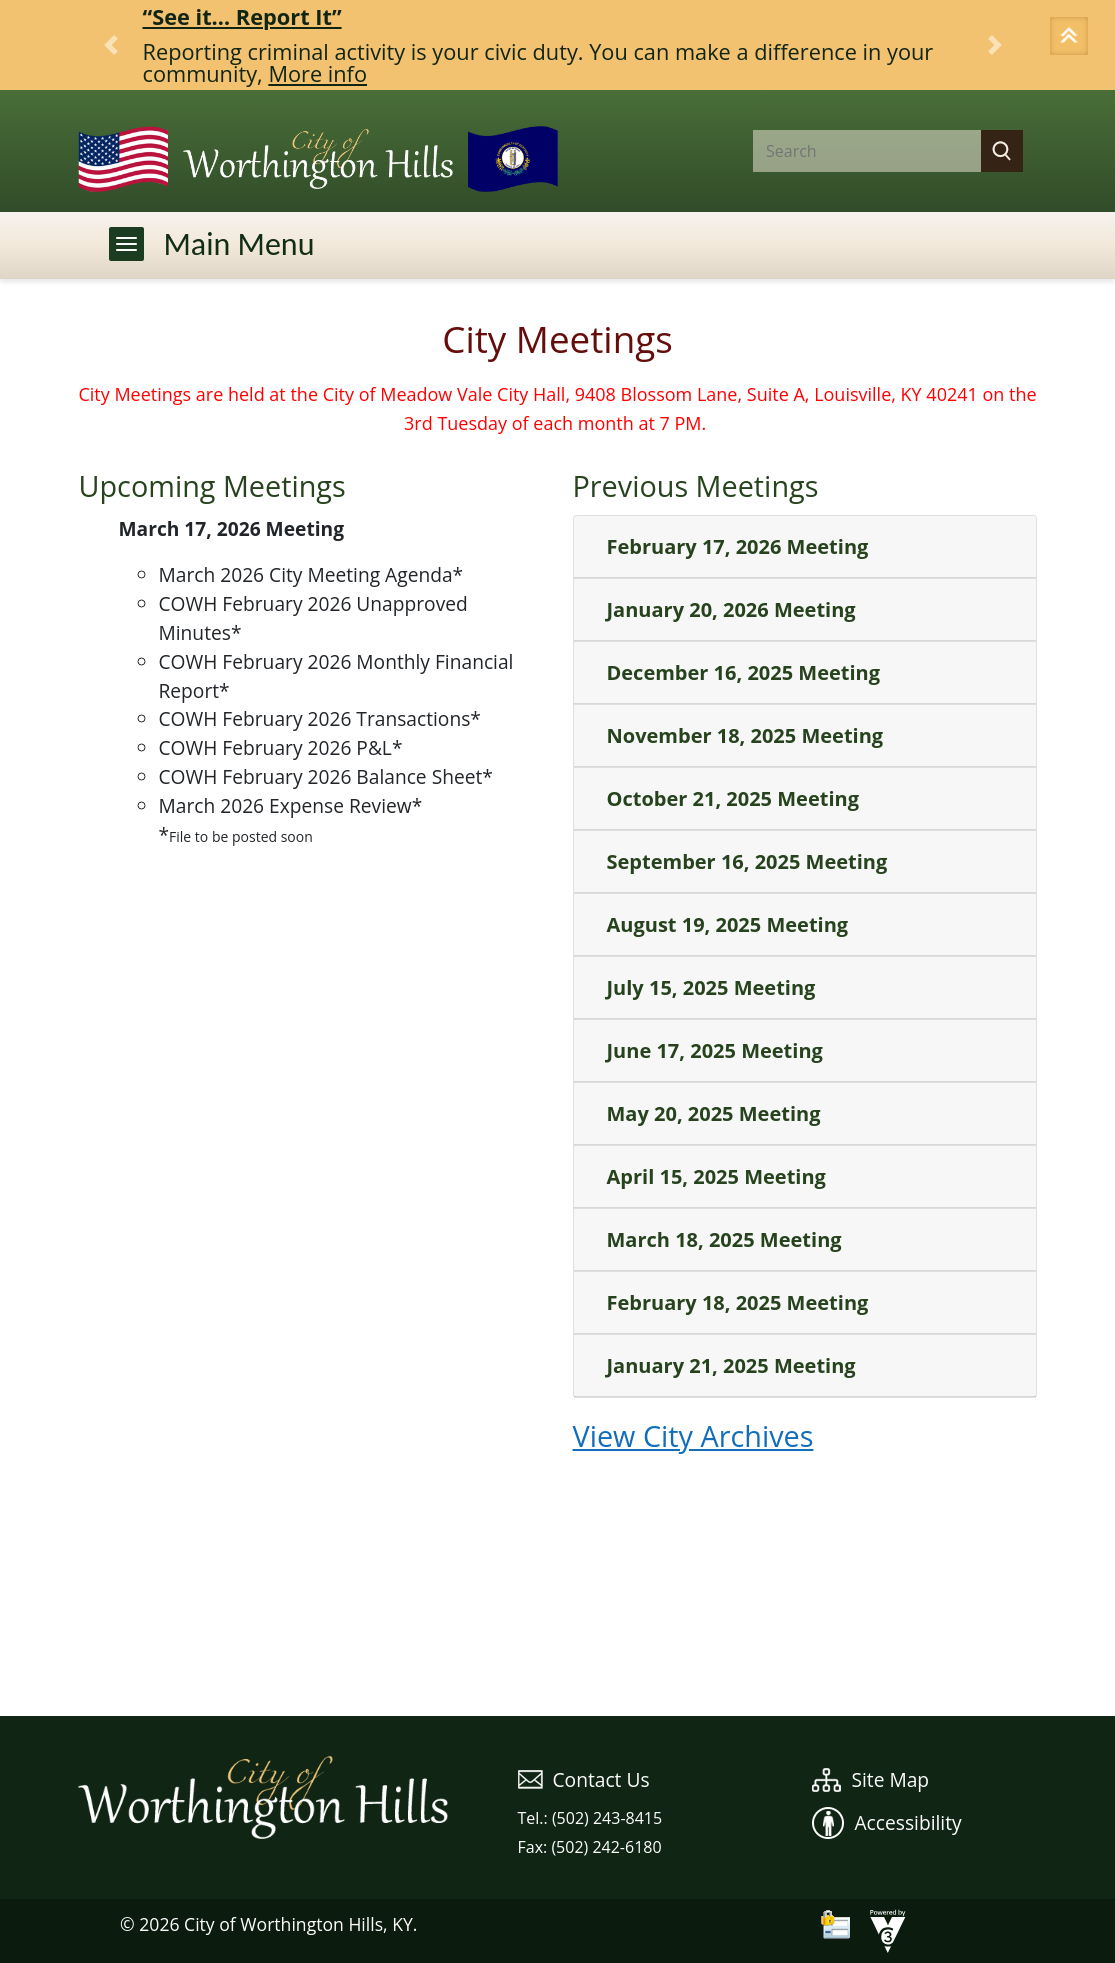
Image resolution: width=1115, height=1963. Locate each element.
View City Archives (693, 1435)
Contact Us (584, 1779)
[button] (1072, 38)
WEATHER (557, 1641)
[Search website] (850, 151)
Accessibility (886, 1822)
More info (317, 73)
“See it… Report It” (242, 16)
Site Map (870, 1779)
